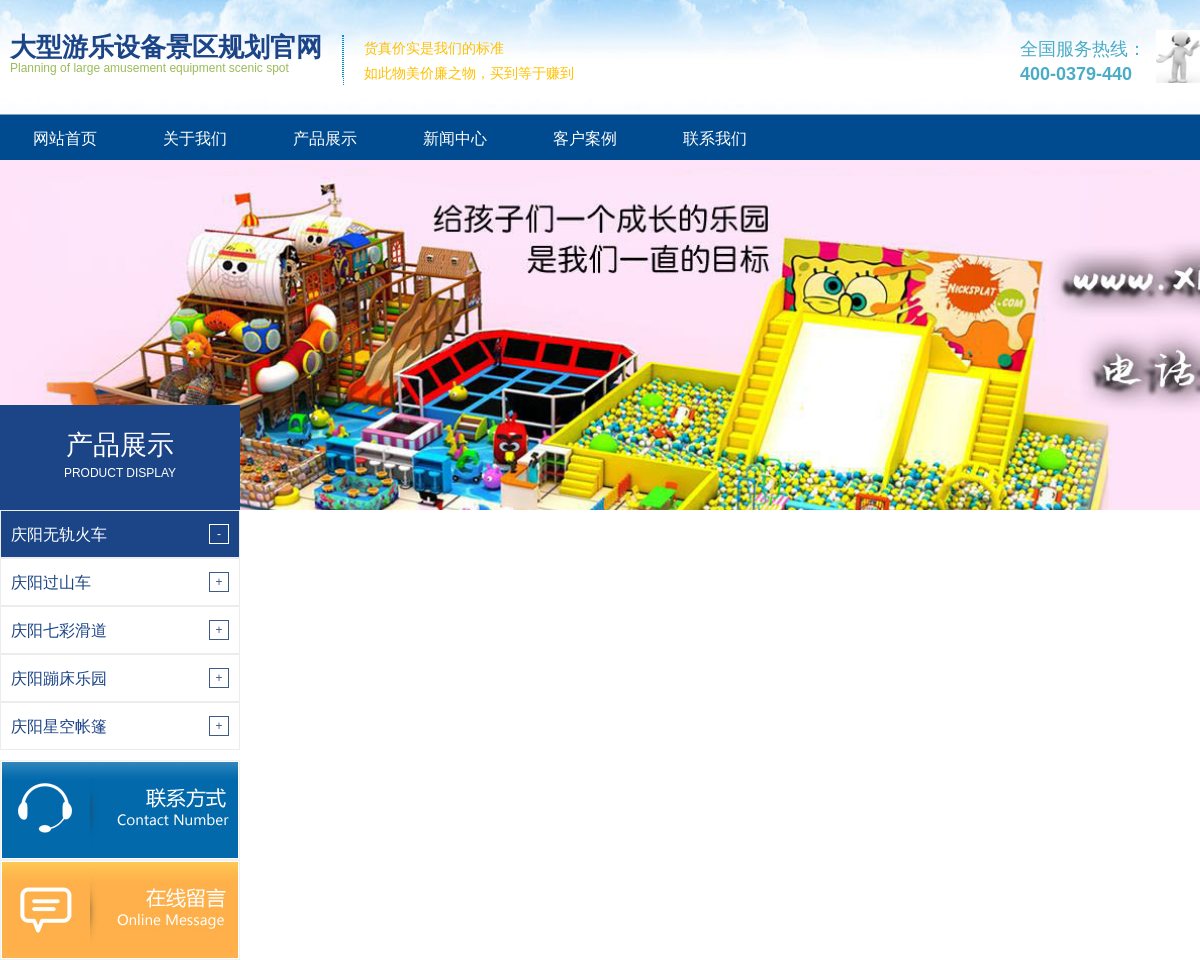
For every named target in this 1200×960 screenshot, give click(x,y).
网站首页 (65, 138)
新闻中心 (455, 138)
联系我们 (715, 138)
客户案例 (585, 138)
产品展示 (325, 138)
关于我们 (195, 138)
